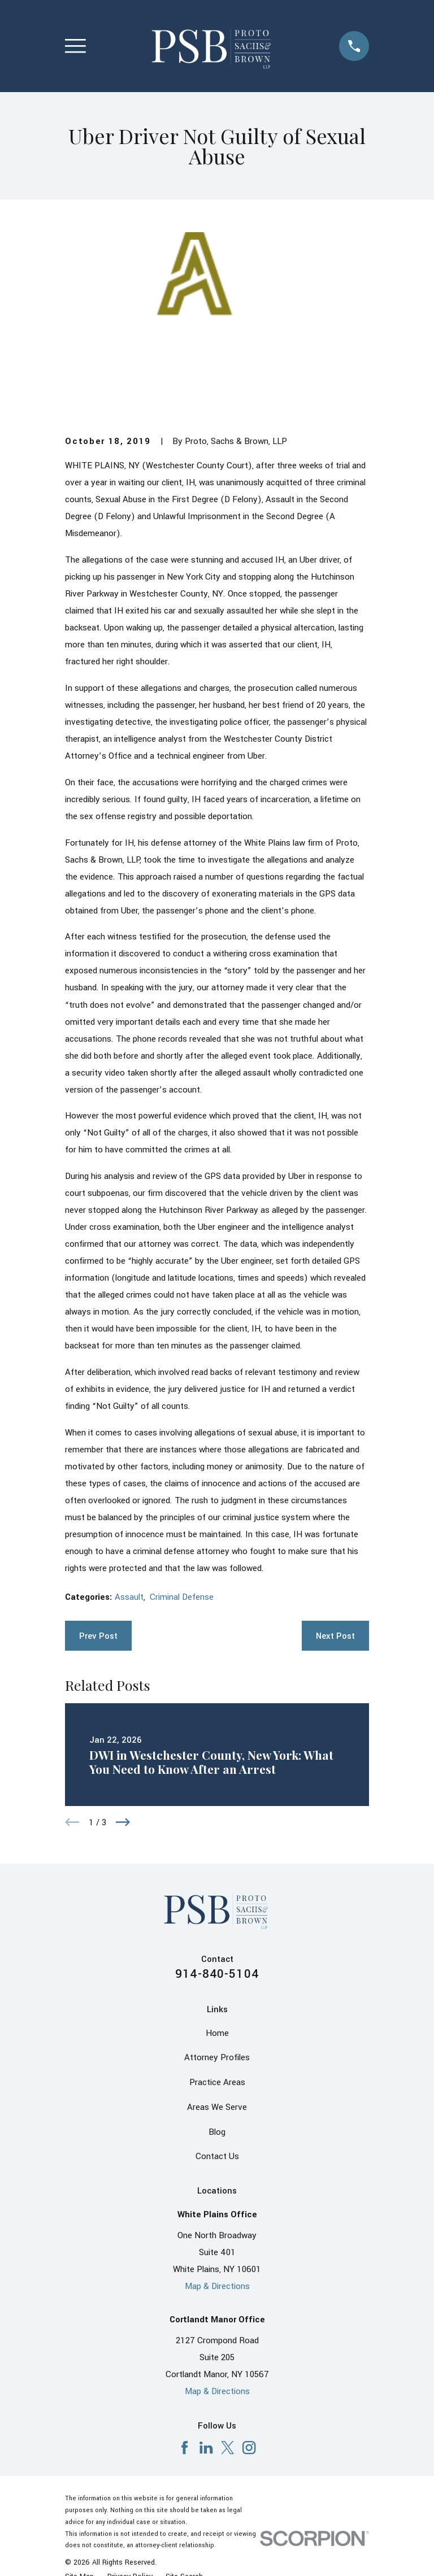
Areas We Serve (217, 2107)
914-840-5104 (217, 1973)
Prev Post (98, 1636)
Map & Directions (217, 2286)
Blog (217, 2132)
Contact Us (217, 2156)
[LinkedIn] (205, 2447)
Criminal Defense (182, 1597)
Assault (129, 1597)
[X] (227, 2447)
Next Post (335, 1636)
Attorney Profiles (217, 2057)
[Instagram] (248, 2447)
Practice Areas (217, 2082)
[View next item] (123, 1822)
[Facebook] (184, 2447)
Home (217, 2033)
